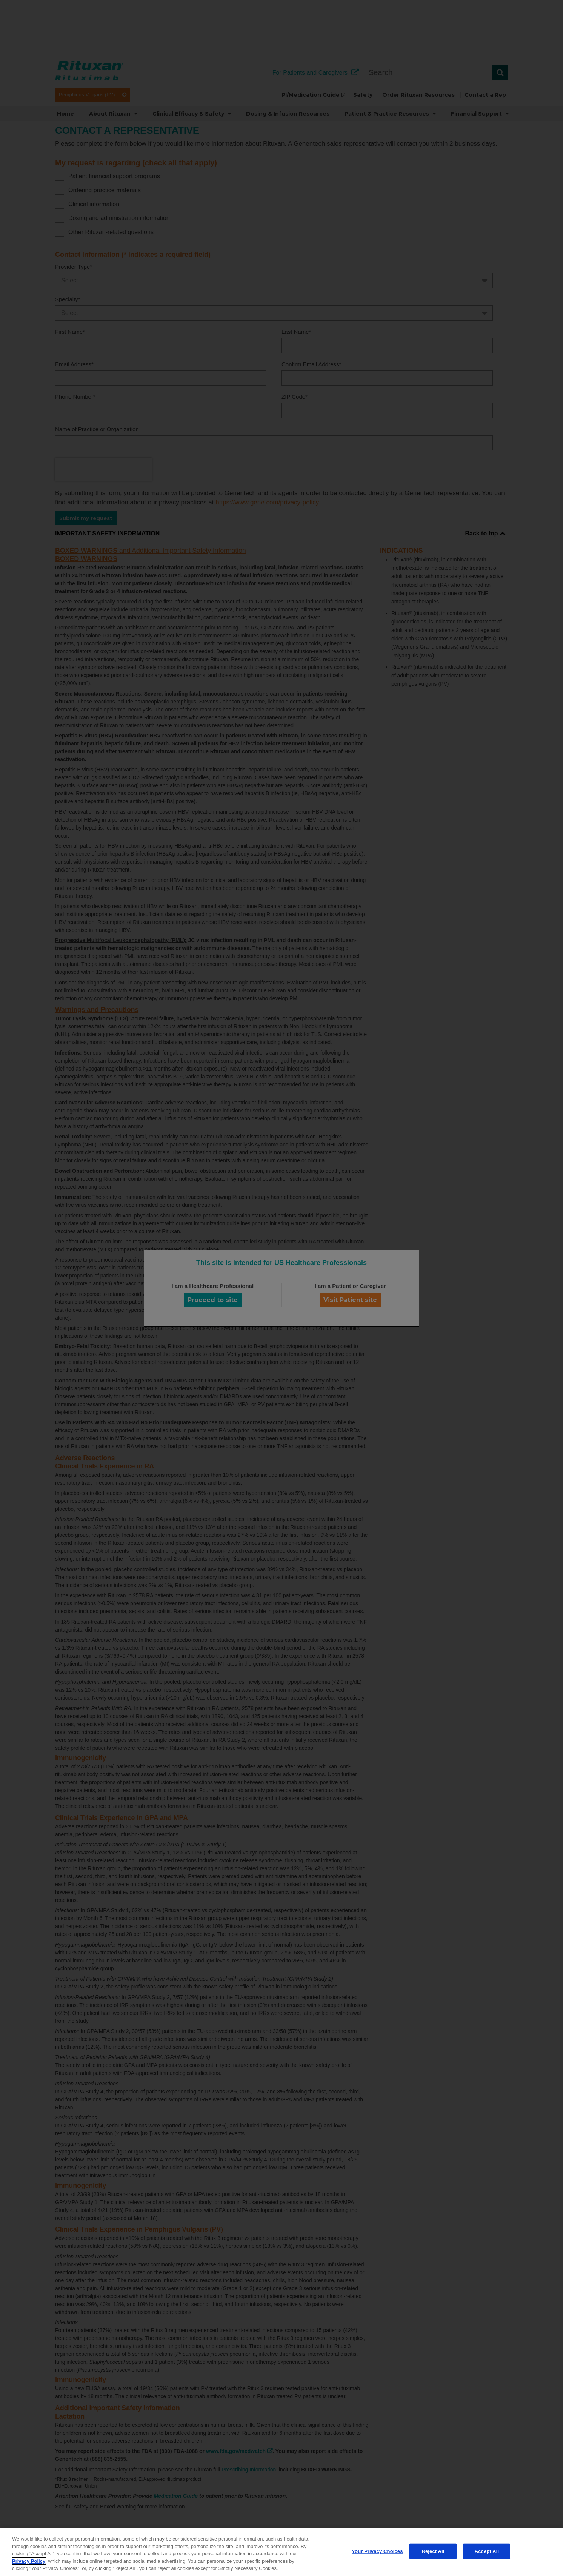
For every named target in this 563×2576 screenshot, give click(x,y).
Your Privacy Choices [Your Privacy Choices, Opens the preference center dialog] (377, 2551)
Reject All (432, 2551)
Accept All (487, 2551)
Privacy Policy (28, 2561)
